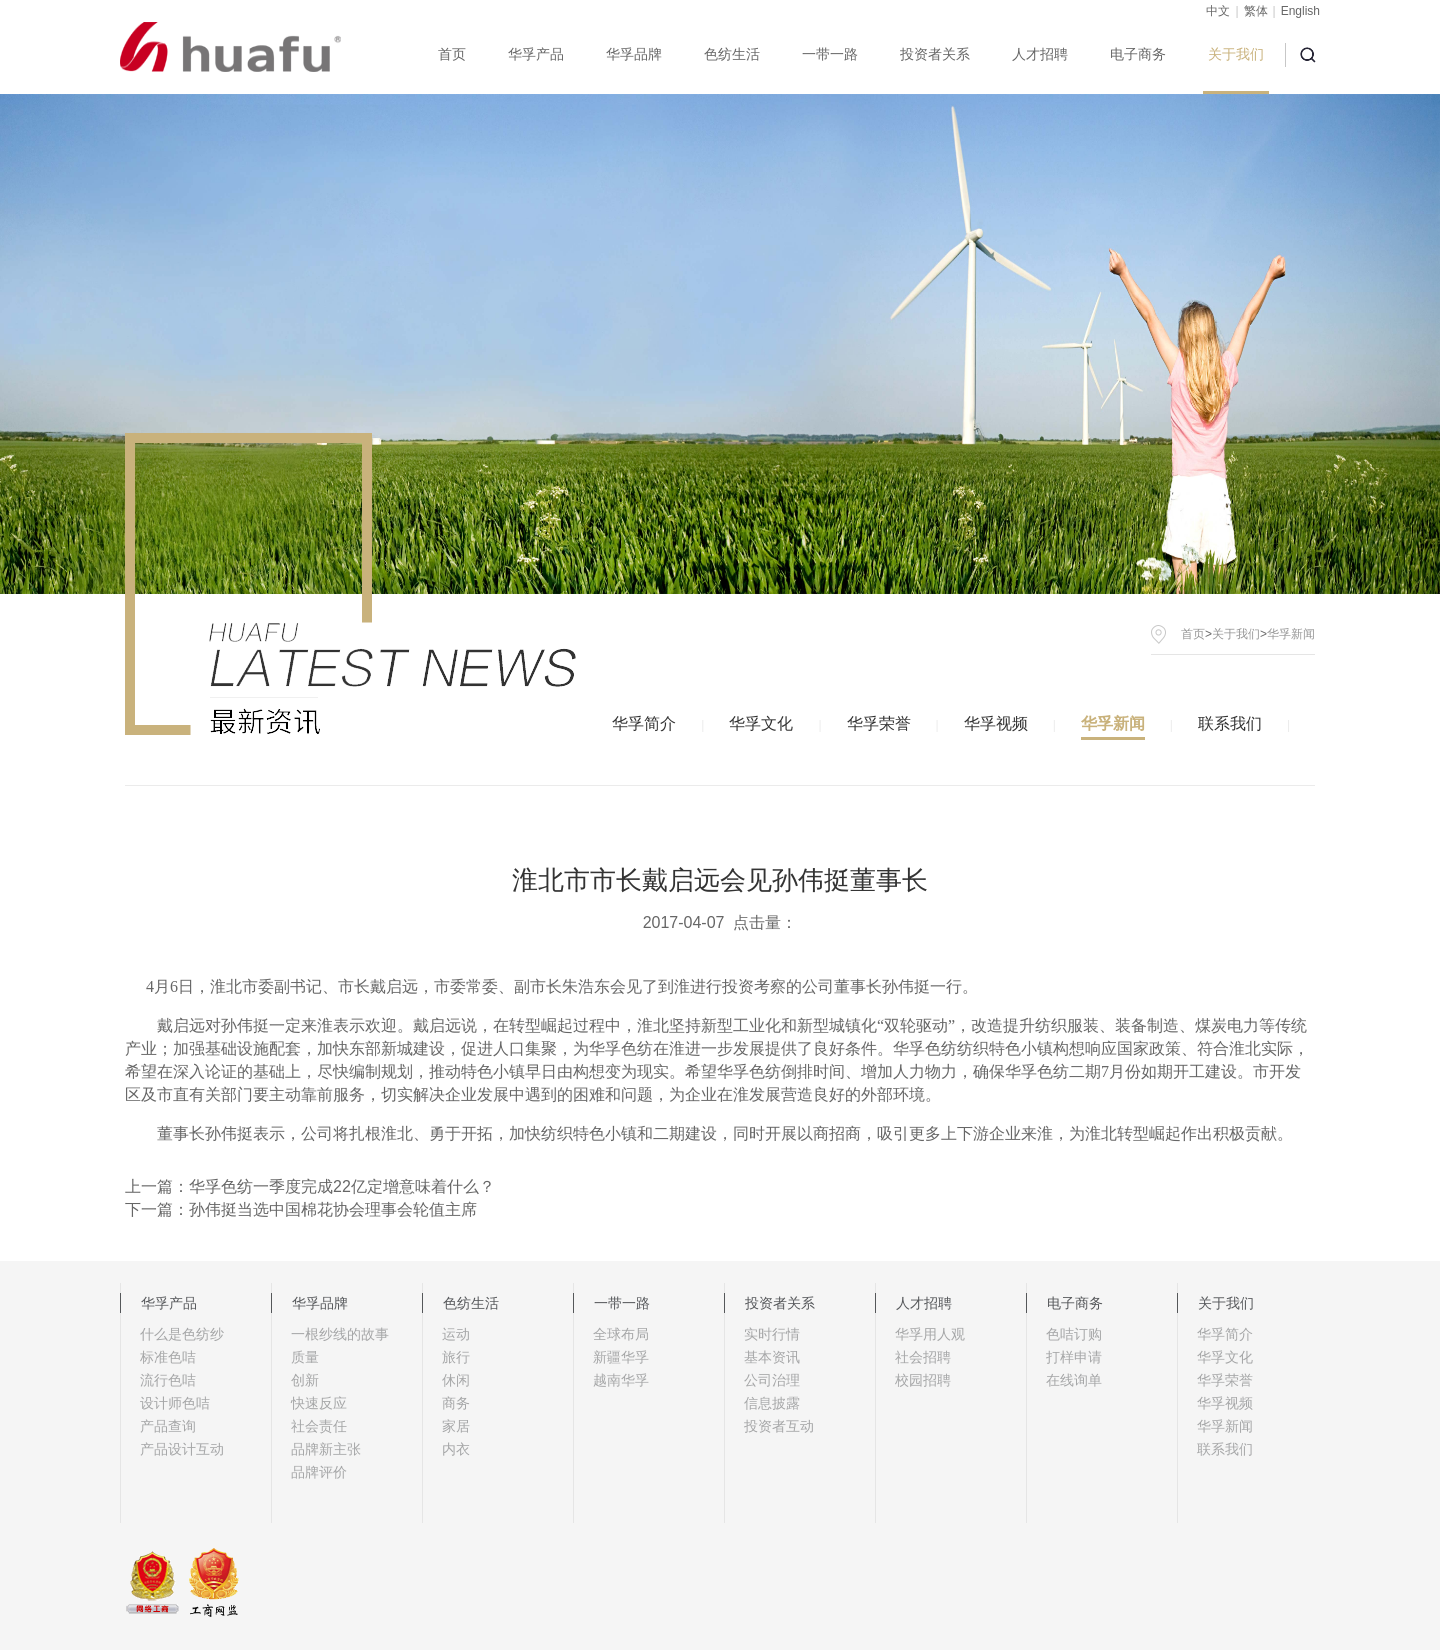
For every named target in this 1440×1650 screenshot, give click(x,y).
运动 (456, 1334)
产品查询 (168, 1426)
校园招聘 (923, 1380)
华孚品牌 (634, 54)
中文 (1218, 11)
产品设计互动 (182, 1449)
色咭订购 (1074, 1334)
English (1300, 11)
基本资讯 (772, 1357)
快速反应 (319, 1403)
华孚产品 (536, 54)
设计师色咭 (175, 1403)
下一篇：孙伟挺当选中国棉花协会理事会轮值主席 (301, 1209)
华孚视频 (996, 723)
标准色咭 (168, 1357)
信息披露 (772, 1403)
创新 (305, 1380)
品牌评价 (319, 1472)
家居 (456, 1426)
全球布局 (621, 1334)
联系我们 (1230, 723)
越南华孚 (621, 1380)
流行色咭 (168, 1380)
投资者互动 (779, 1426)
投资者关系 (935, 54)
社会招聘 (923, 1357)
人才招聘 (1040, 54)
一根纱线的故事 (340, 1334)
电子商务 (1138, 54)
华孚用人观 (930, 1334)
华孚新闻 (1113, 723)
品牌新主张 (326, 1449)
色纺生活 (732, 54)
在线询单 (1074, 1380)
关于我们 (1236, 54)
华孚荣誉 (879, 723)
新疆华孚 (621, 1357)
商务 (456, 1403)
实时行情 (772, 1334)
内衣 (456, 1449)
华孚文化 (761, 723)
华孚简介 (644, 723)
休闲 (456, 1380)
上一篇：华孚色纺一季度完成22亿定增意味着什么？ (310, 1186)
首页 (452, 54)
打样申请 (1074, 1357)
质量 (305, 1357)
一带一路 (830, 54)
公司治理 (772, 1380)
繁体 (1256, 11)
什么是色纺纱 (182, 1334)
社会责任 (319, 1426)
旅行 (456, 1357)
